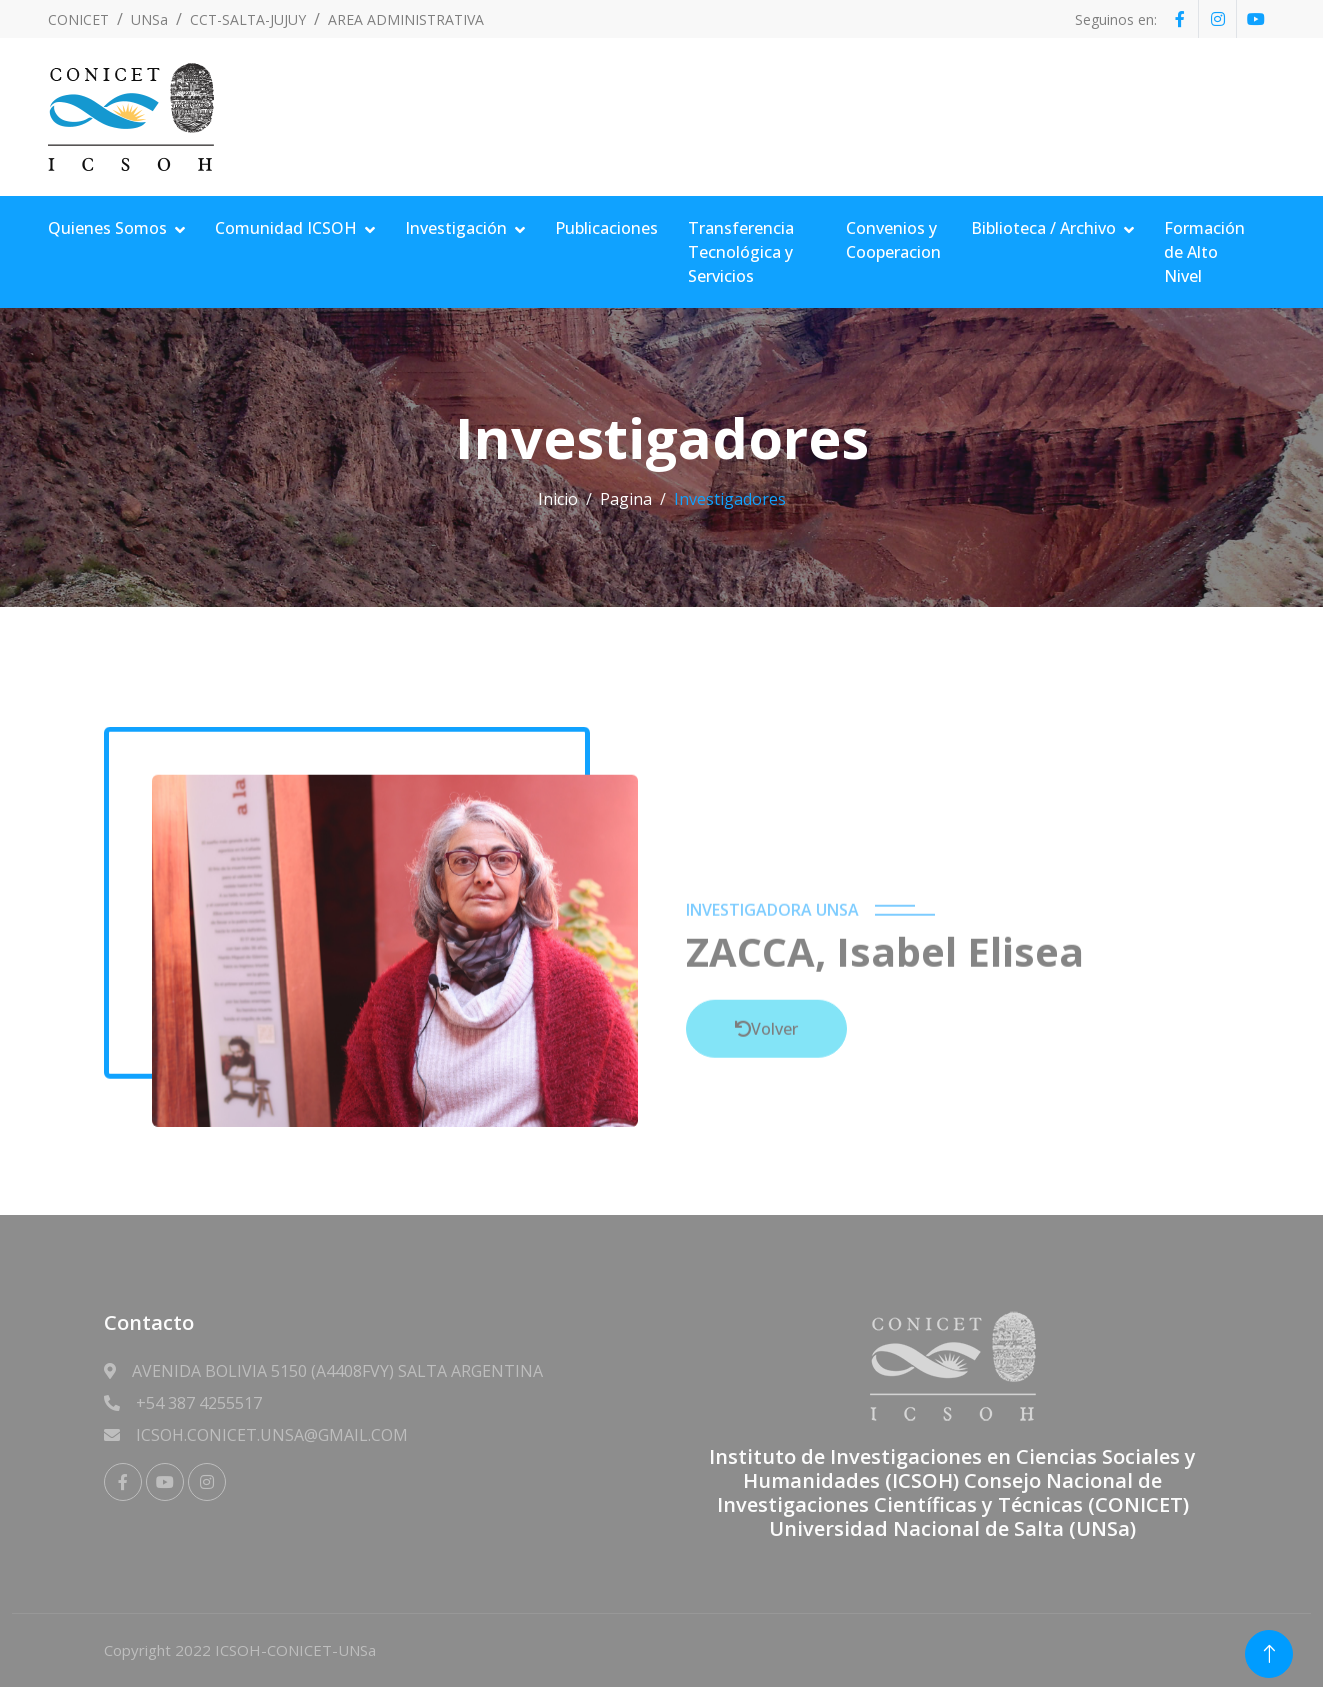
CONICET (78, 19)
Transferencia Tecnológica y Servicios (741, 252)
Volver (766, 1160)
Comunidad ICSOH (286, 228)
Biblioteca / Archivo (1043, 228)
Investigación (456, 228)
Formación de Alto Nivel (1204, 252)
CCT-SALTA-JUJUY (248, 19)
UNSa (149, 19)
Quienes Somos (107, 228)
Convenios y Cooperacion (893, 240)
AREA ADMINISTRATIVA (406, 19)
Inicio (558, 499)
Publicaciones (606, 228)
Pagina (626, 499)
